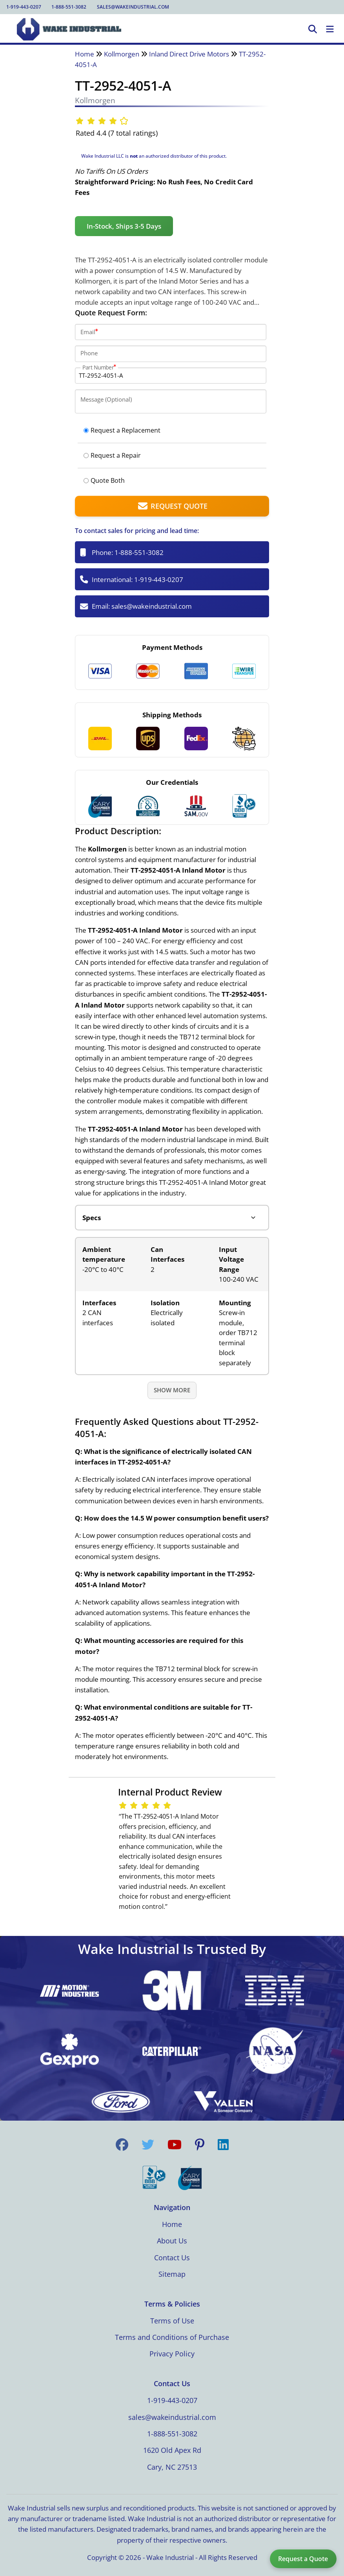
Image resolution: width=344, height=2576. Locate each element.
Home (84, 53)
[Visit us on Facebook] (122, 2145)
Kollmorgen (121, 53)
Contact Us (172, 2257)
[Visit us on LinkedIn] (223, 2145)
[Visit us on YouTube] (174, 2145)
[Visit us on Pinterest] (199, 2145)
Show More (172, 1390)
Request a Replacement (122, 430)
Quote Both (104, 480)
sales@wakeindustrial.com (133, 7)
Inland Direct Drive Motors (189, 53)
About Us (172, 2240)
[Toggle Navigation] (330, 29)
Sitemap (172, 2274)
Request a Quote (303, 2558)
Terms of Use (172, 2320)
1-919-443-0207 (23, 7)
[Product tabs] (172, 1217)
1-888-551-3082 (68, 7)
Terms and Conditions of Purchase (172, 2337)
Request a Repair (112, 455)
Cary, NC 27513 (172, 2467)
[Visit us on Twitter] (148, 2145)
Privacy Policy (172, 2353)
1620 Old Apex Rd (172, 2450)
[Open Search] (312, 29)
